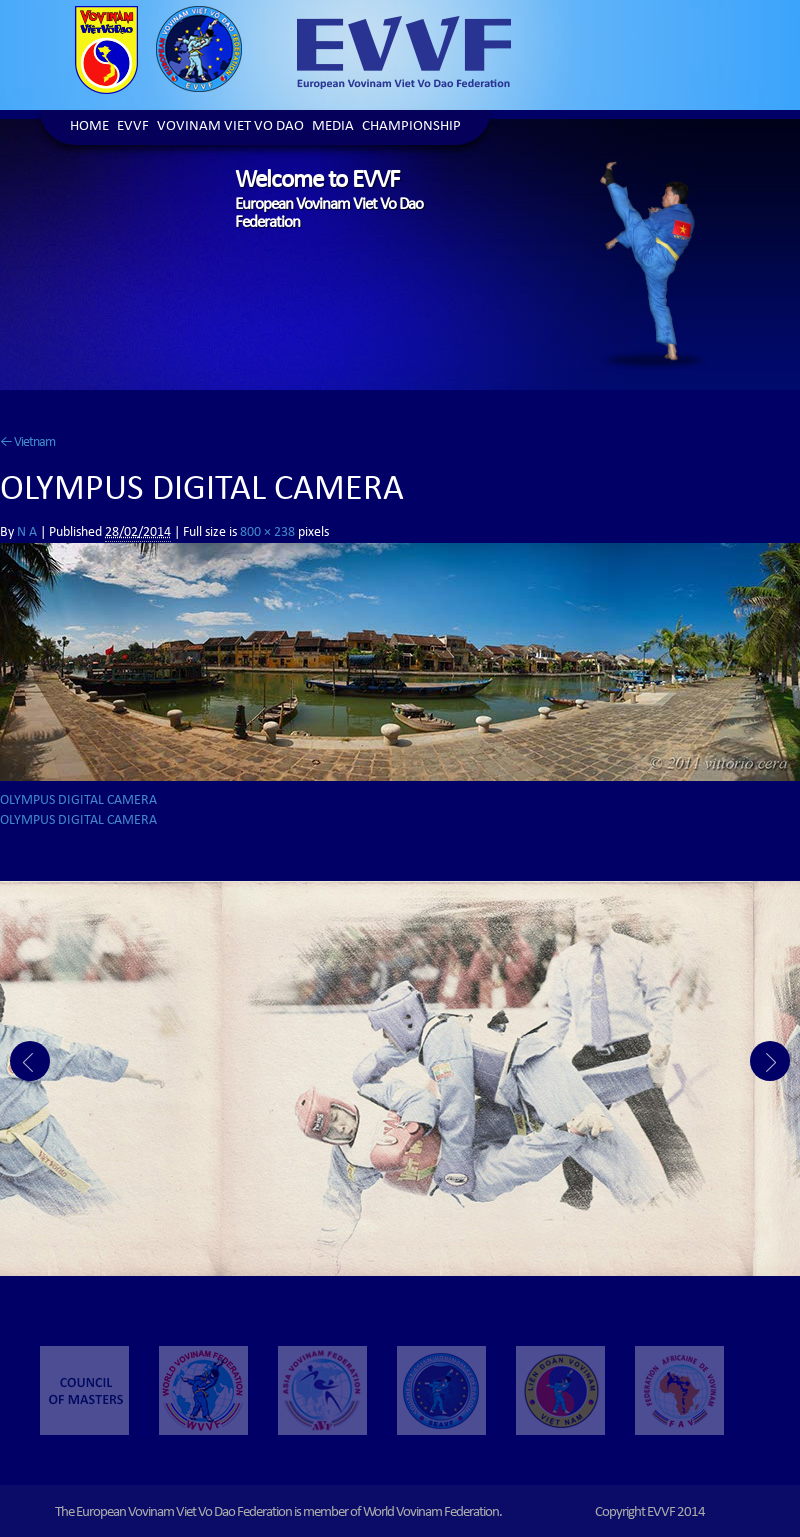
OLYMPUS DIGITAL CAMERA (78, 801)
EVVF (133, 127)
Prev (30, 1061)
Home (89, 127)
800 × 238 (267, 533)
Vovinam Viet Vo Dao (230, 127)
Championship (411, 127)
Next (770, 1061)
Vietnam (27, 443)
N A (27, 533)
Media (333, 127)
